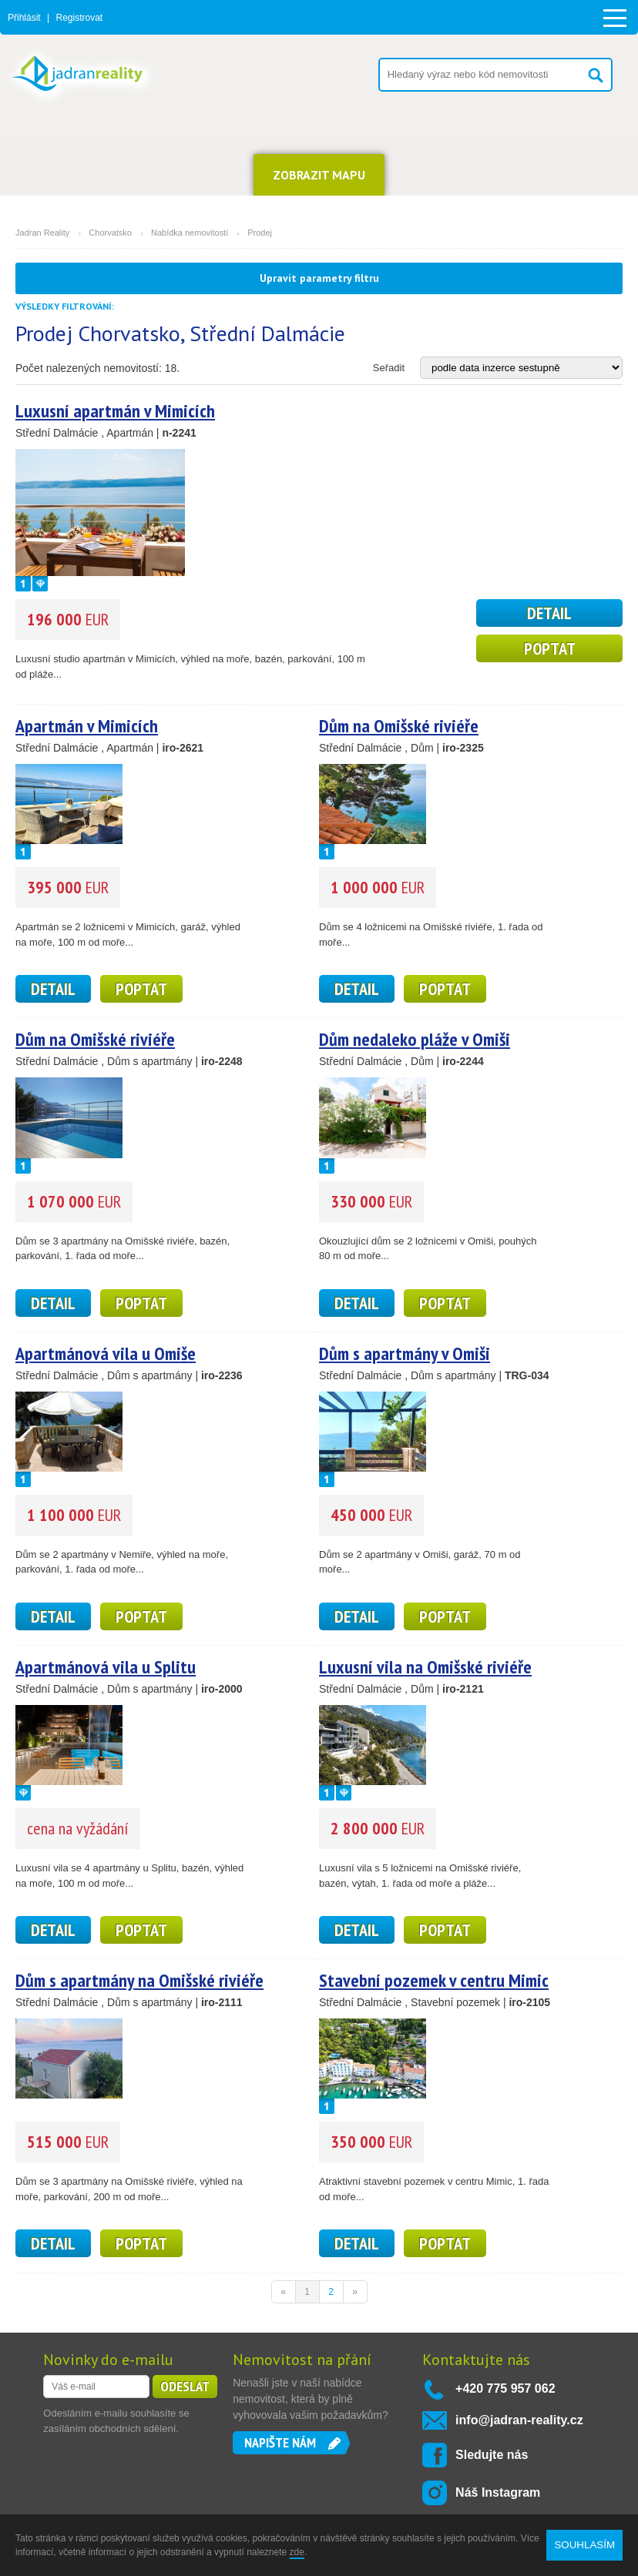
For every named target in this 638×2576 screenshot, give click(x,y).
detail (549, 613)
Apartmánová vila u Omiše (105, 1353)
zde (297, 2552)
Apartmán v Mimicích (86, 726)
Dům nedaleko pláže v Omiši (414, 1039)
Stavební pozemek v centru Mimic (434, 1980)
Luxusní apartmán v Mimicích (115, 411)
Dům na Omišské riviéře (398, 726)
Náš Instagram (497, 2492)
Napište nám (280, 2442)
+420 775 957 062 (505, 2388)
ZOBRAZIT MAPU (319, 175)
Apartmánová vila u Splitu (105, 1667)
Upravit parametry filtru (319, 278)
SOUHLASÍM (584, 2545)
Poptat (550, 648)
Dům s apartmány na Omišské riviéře (139, 1980)
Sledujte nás (491, 2454)
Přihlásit (24, 17)
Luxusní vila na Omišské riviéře (425, 1667)
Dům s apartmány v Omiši (404, 1353)
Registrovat (78, 17)
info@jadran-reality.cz (519, 2420)
